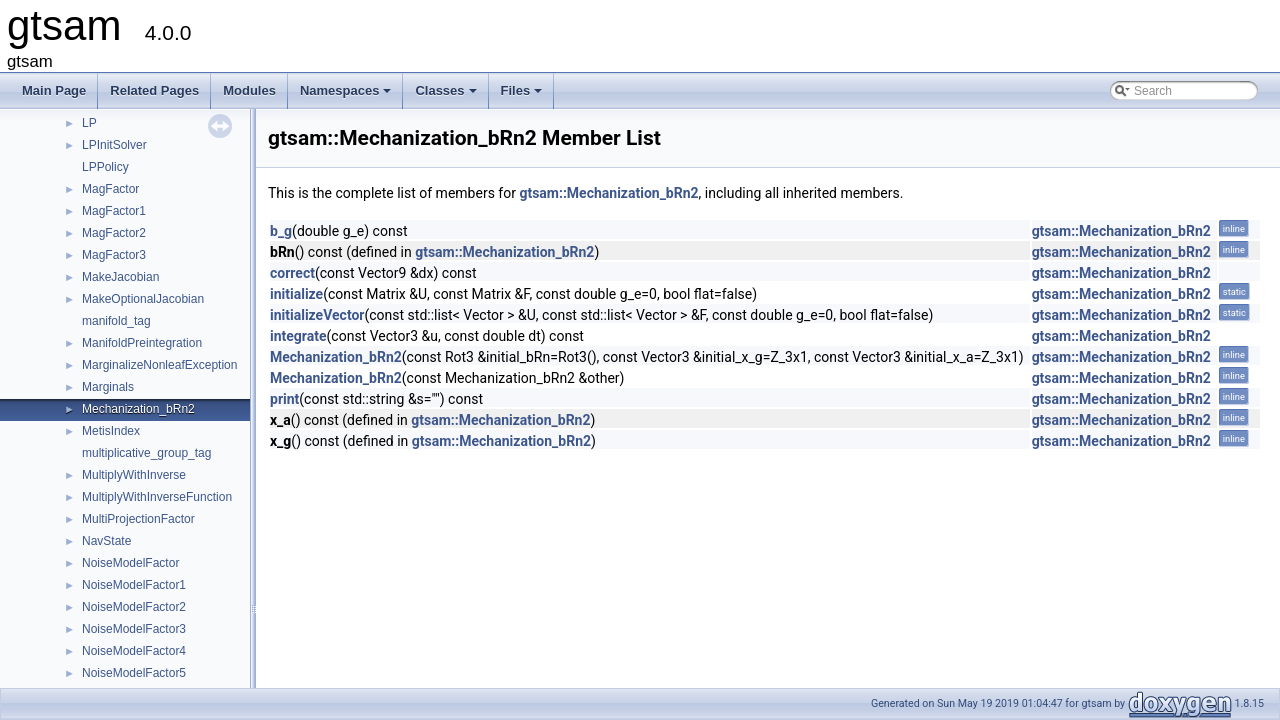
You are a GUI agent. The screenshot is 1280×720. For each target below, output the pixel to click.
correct (292, 273)
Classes (447, 96)
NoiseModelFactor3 (134, 629)
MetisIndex (111, 431)
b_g (281, 231)
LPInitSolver (114, 145)
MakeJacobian (120, 277)
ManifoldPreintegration (142, 343)
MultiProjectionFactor (138, 519)
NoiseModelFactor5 (134, 673)
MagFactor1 (114, 211)
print (284, 399)
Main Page (54, 90)
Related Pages (154, 90)
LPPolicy (105, 167)
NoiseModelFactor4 (134, 651)
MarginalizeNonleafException (159, 365)
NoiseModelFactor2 (134, 607)
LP (89, 123)
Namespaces (347, 96)
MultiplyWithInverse (134, 475)
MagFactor (110, 189)
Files (523, 96)
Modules (249, 90)
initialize (296, 294)
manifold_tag (116, 321)
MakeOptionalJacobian (143, 299)
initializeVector (317, 315)
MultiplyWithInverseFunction (157, 497)
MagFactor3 (114, 255)
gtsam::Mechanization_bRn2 (608, 193)
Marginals (108, 387)
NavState (106, 541)
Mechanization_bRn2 (138, 409)
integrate (298, 336)
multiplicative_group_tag (146, 453)
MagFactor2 (114, 233)
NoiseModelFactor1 (134, 585)
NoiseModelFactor (130, 563)
